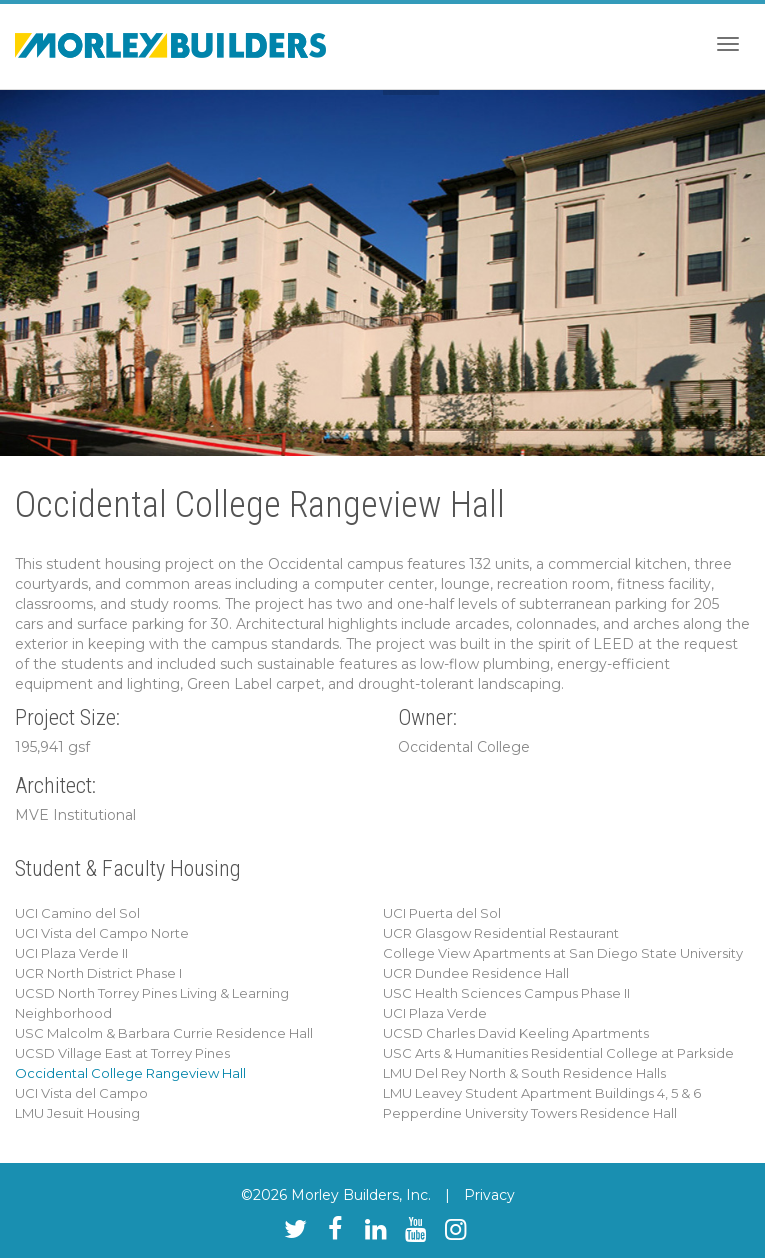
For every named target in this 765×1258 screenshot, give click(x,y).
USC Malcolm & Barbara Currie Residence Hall (164, 1033)
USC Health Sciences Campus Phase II (506, 993)
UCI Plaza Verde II (71, 953)
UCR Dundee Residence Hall (476, 973)
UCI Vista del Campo (81, 1093)
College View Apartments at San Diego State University (563, 953)
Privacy (489, 1195)
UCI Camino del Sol (77, 913)
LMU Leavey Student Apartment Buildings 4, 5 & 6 (542, 1093)
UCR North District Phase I (98, 973)
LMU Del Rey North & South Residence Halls (524, 1073)
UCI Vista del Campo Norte (102, 933)
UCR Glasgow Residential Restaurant (501, 933)
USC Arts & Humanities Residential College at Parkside (558, 1053)
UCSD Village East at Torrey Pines (122, 1053)
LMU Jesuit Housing (77, 1113)
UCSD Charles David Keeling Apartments (516, 1033)
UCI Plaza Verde (435, 1013)
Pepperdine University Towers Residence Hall (530, 1113)
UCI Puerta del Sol (442, 913)
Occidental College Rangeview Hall (130, 1073)
